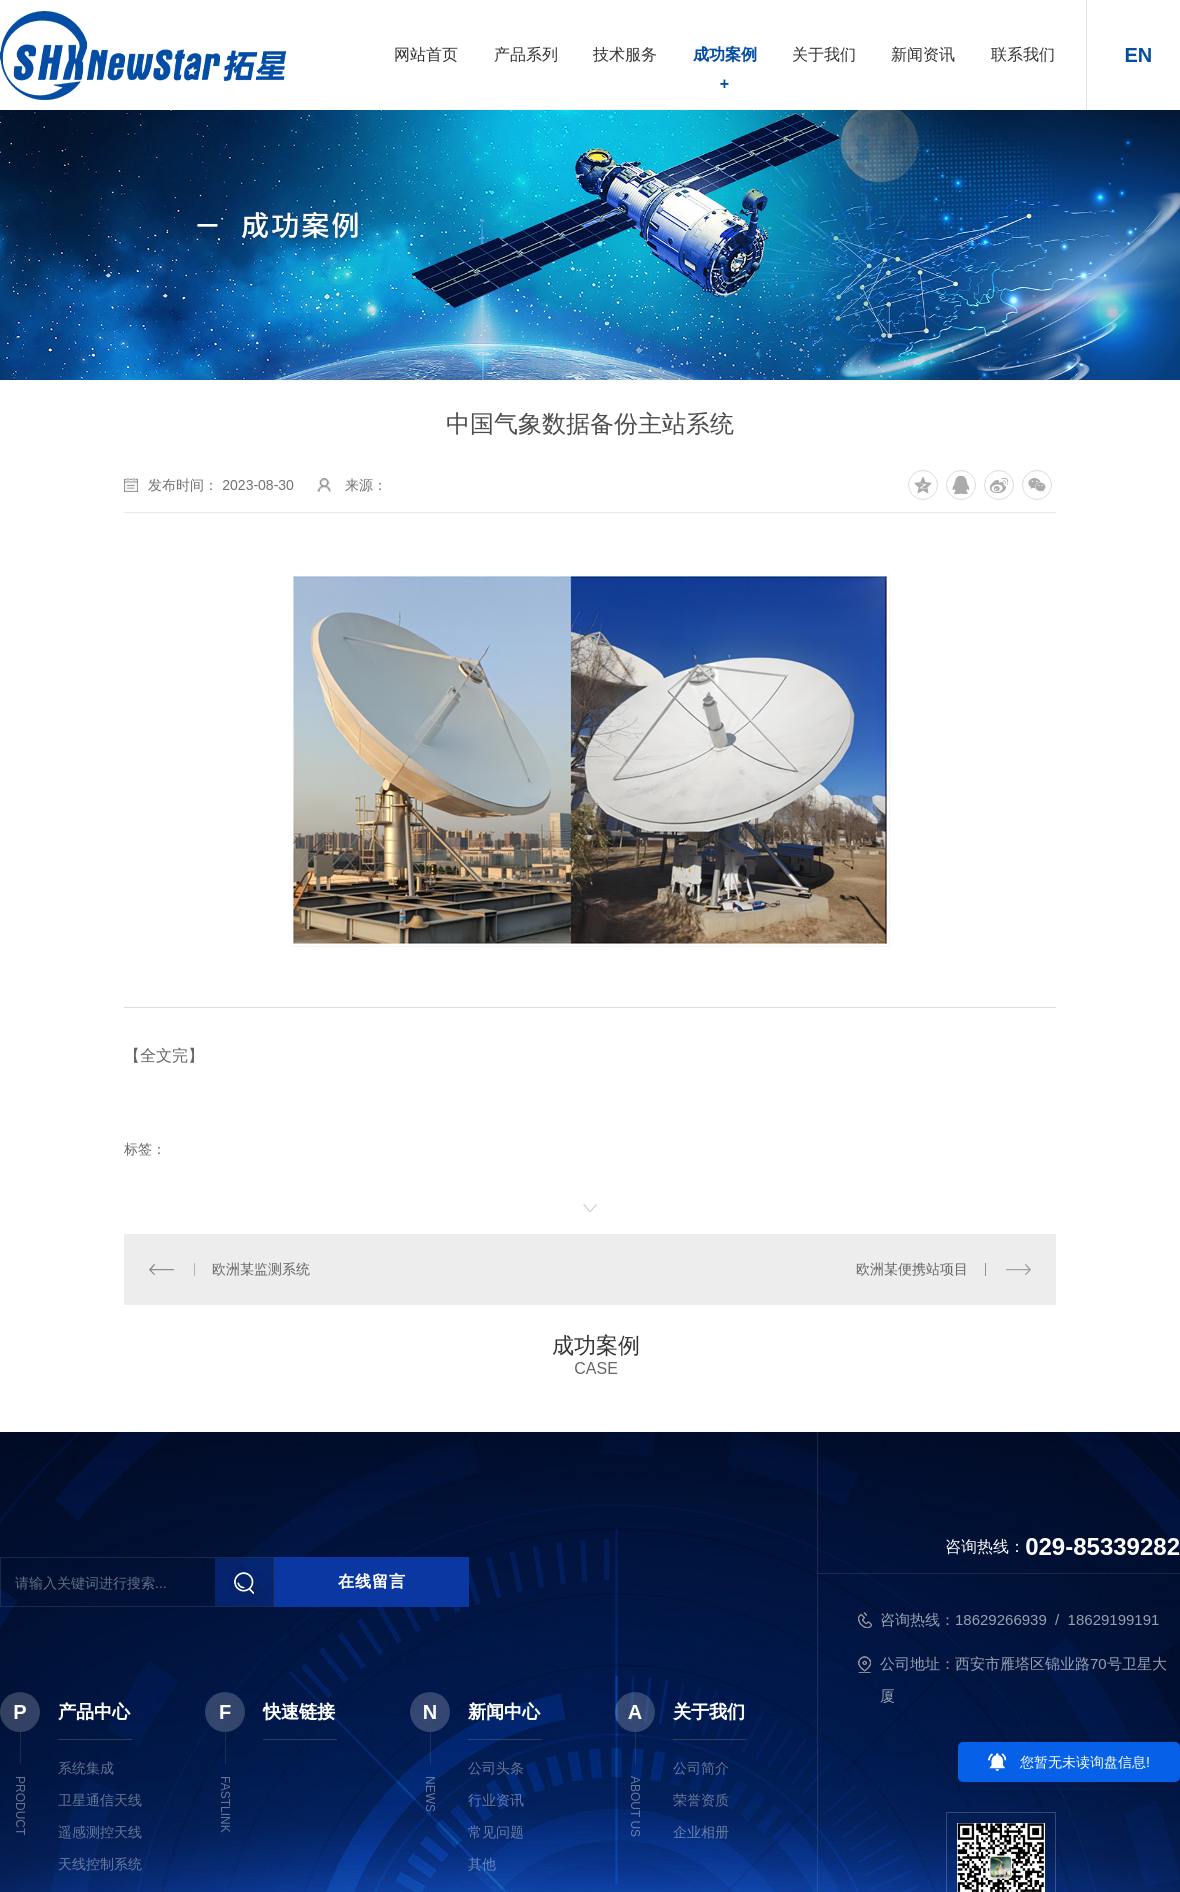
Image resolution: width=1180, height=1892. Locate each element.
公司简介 (701, 1768)
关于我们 (824, 54)
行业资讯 (496, 1800)
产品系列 (526, 54)
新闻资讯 (923, 54)
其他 (482, 1864)
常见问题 (496, 1832)
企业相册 (701, 1832)
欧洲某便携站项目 (912, 1269)
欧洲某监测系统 (261, 1269)
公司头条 (496, 1768)
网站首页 (426, 54)
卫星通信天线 (100, 1800)
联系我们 (1023, 54)
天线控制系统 (100, 1864)
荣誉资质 (701, 1800)
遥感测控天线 (100, 1832)
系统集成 (86, 1768)
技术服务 (625, 54)
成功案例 (725, 54)
